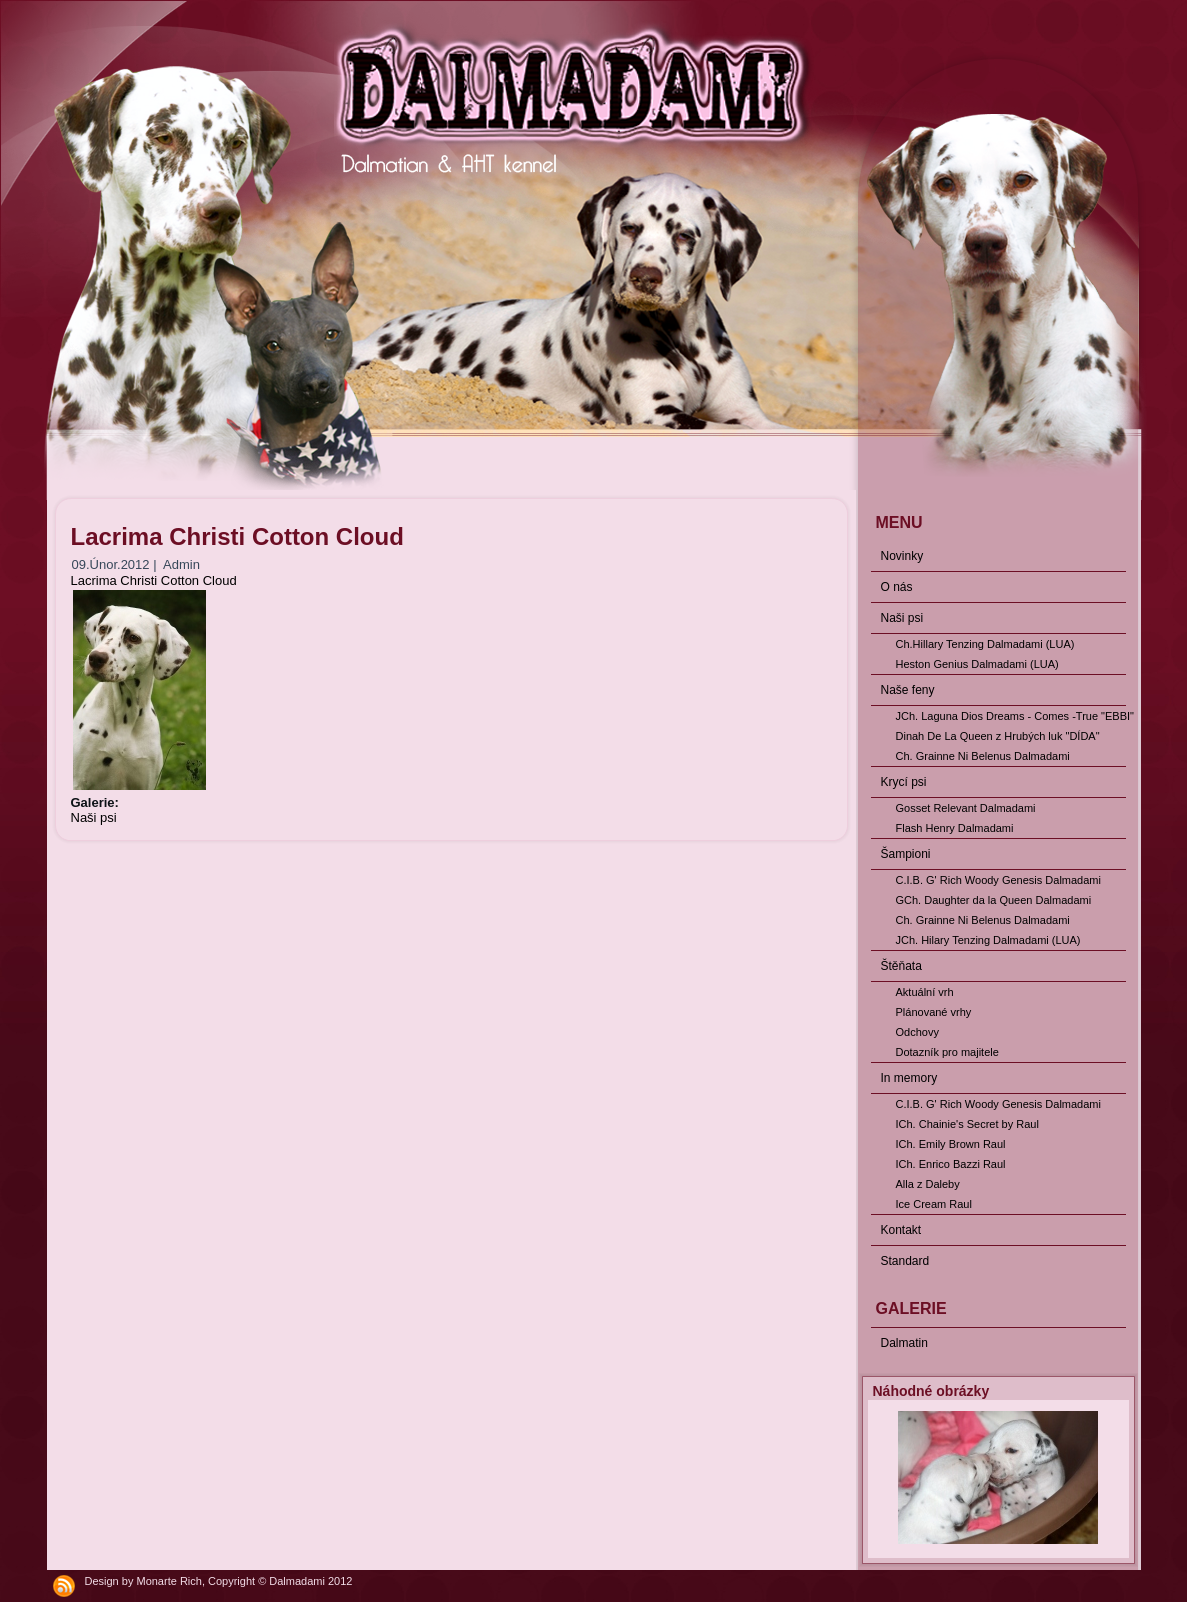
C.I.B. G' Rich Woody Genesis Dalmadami (998, 880)
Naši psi (94, 817)
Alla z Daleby (928, 1184)
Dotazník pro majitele (947, 1052)
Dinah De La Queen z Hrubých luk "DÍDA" (998, 736)
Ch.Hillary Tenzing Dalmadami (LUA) (985, 644)
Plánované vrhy (934, 1012)
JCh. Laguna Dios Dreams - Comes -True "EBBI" (1011, 716)
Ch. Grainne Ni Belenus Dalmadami (983, 756)
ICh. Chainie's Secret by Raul (967, 1124)
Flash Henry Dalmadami (955, 828)
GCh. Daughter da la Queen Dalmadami (994, 900)
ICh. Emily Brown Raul (951, 1144)
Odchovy (917, 1032)
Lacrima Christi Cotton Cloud (154, 580)
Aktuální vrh (925, 992)
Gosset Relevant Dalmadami (966, 808)
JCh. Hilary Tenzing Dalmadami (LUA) (988, 940)
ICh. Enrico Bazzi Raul (951, 1164)
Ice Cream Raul (934, 1204)
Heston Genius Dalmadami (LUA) (977, 664)
